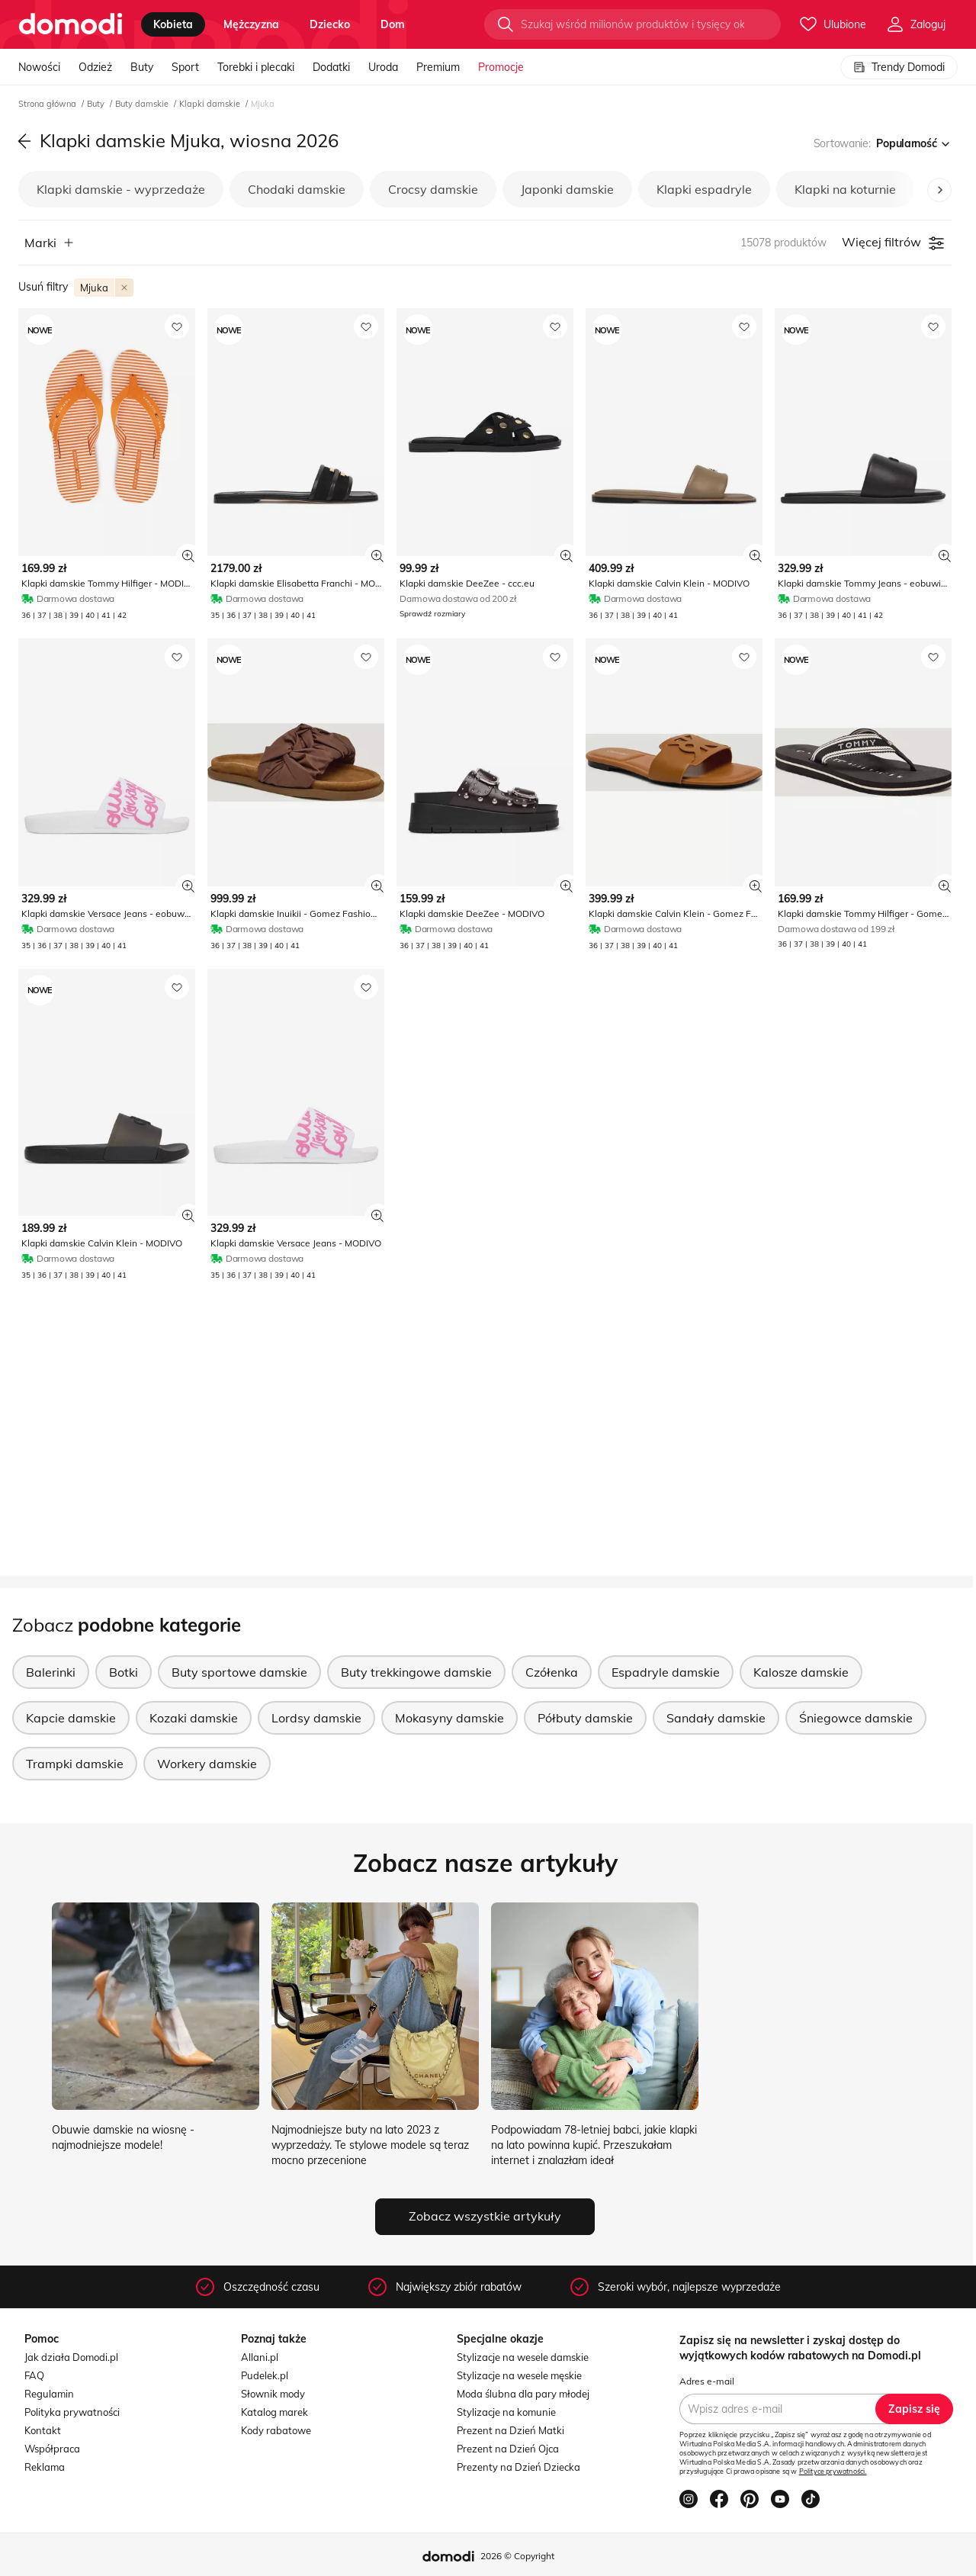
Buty (141, 67)
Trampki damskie (75, 1763)
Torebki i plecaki (255, 67)
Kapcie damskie (71, 1717)
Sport (185, 67)
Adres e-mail (706, 2381)
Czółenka (551, 1672)
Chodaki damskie (296, 189)
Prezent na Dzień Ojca (508, 2449)
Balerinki (50, 1672)
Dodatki (331, 67)
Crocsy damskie (433, 189)
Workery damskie (207, 1763)
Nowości (39, 67)
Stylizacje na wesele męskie (519, 2375)
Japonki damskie (567, 189)
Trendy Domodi (899, 67)
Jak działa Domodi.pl (71, 2357)
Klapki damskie (210, 103)
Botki (123, 1672)
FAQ (34, 2375)
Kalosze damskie (801, 1672)
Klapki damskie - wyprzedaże (121, 189)
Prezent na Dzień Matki (510, 2430)
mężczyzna (251, 24)
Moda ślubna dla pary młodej (523, 2394)
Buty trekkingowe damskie (416, 1672)
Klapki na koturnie (845, 189)
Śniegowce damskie (856, 1717)
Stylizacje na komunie (506, 2412)
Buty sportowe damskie (239, 1672)
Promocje (501, 67)
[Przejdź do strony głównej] (70, 24)
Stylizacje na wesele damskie (523, 2357)
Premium (438, 67)
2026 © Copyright (517, 2556)
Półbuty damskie (585, 1717)
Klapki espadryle (704, 189)
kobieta (173, 24)
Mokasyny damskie (449, 1717)
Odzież (95, 67)
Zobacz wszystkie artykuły (485, 2216)
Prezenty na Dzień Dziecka (518, 2467)
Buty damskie (143, 103)
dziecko (330, 24)
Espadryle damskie (666, 1672)
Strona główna (48, 103)
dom (392, 24)
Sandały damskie (716, 1717)
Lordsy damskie (316, 1717)
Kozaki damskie (193, 1717)
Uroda (383, 67)
